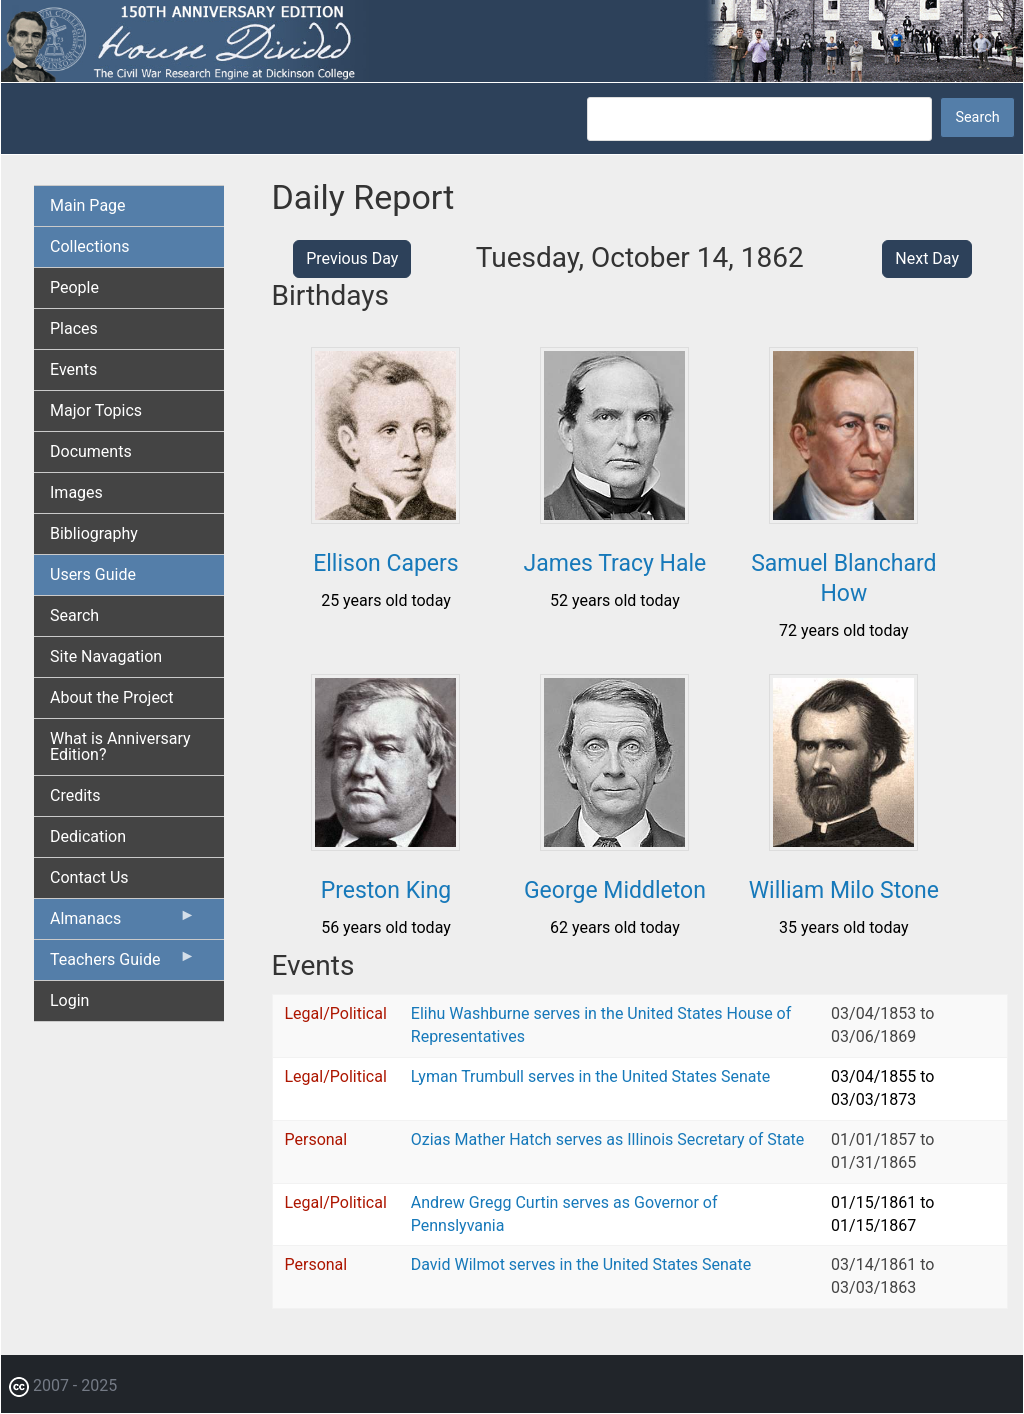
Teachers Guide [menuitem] (123, 964)
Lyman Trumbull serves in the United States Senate (590, 1076)
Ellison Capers (386, 563)
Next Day (927, 258)
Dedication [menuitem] (88, 836)
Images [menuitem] (76, 492)
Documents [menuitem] (91, 451)
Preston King (386, 890)
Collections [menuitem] (90, 246)
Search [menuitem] (74, 615)
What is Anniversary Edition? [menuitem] (120, 746)
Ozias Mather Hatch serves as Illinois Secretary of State (608, 1139)
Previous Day (352, 258)
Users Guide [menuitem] (93, 574)
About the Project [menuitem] (111, 697)
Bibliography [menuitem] (94, 533)
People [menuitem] (74, 287)
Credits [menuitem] (75, 795)
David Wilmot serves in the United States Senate (581, 1264)
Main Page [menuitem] (88, 205)
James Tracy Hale (615, 563)
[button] (385, 516)
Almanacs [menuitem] (123, 923)
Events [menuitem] (73, 369)
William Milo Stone (844, 890)
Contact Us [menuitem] (89, 877)
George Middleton (615, 890)
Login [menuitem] (69, 1000)
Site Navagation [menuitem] (106, 656)
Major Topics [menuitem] (96, 410)
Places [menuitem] (74, 328)
